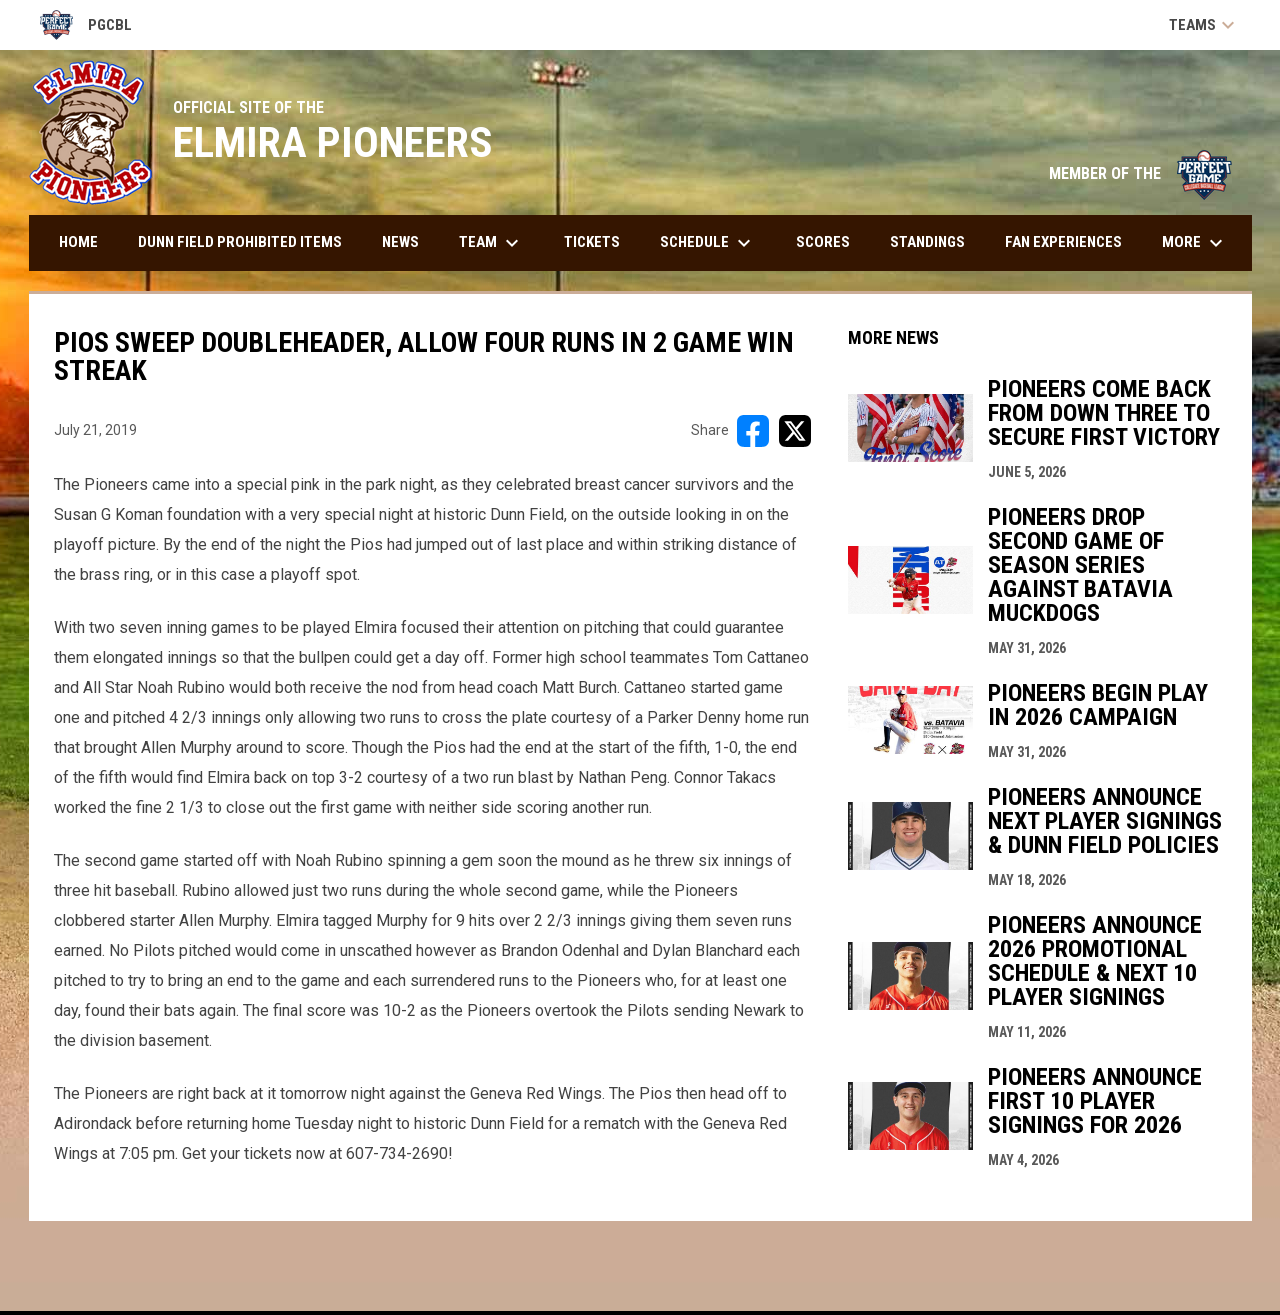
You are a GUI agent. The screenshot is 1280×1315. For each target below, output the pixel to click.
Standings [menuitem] (927, 242)
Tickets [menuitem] (592, 242)
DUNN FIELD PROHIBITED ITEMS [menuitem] (240, 242)
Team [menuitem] (491, 243)
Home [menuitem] (78, 242)
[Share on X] (795, 431)
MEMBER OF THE (1140, 173)
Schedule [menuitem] (708, 243)
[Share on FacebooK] (753, 431)
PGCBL (86, 25)
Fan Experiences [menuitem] (1063, 242)
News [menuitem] (400, 242)
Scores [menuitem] (823, 242)
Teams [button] (1204, 25)
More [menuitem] (1195, 243)
